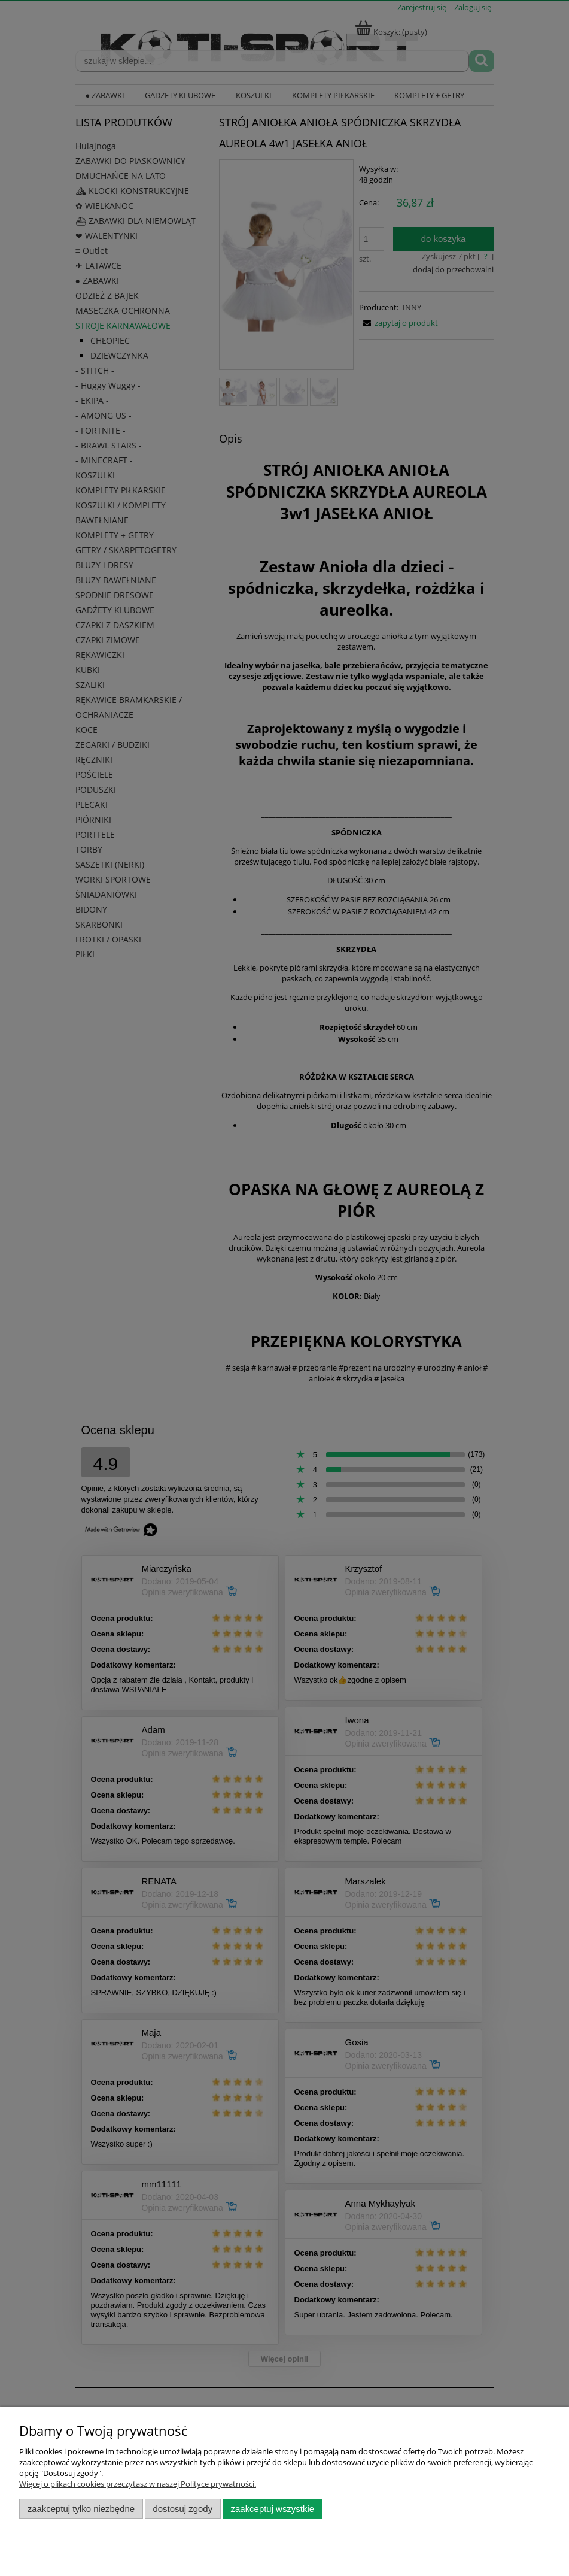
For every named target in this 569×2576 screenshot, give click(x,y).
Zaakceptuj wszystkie (272, 2509)
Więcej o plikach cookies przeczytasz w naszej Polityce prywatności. (137, 2483)
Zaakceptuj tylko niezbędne (81, 2509)
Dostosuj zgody (182, 2509)
